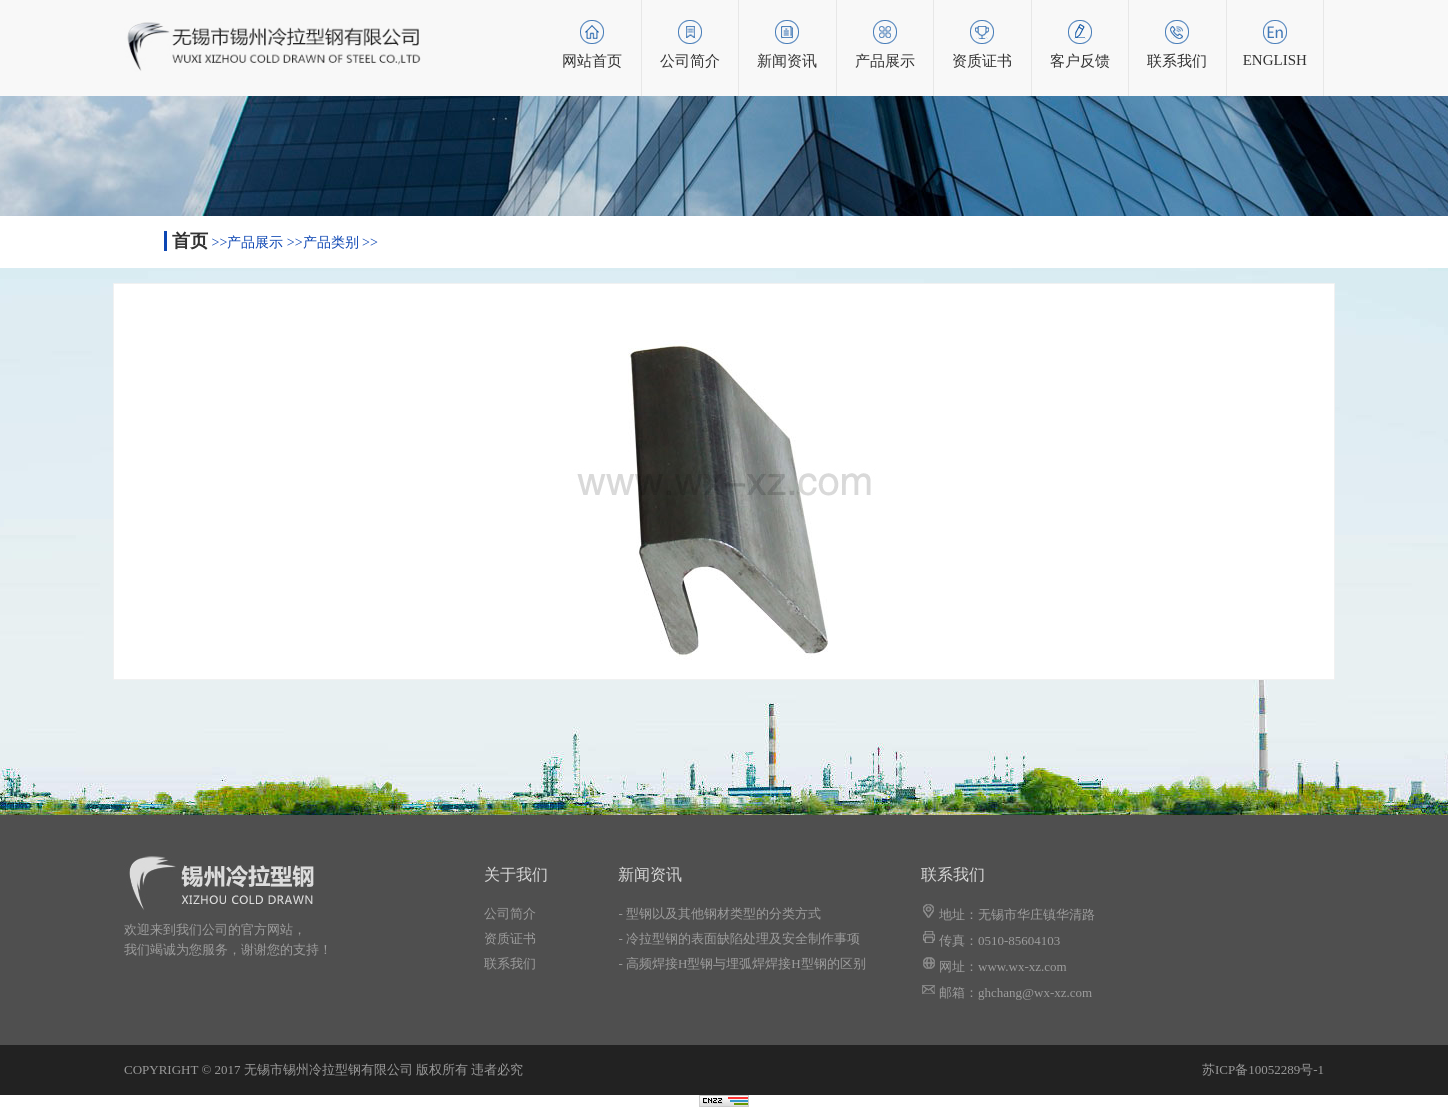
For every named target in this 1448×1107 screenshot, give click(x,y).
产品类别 (331, 242)
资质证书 (510, 938)
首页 (190, 241)
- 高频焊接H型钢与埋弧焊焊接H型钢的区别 (741, 963)
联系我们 (510, 963)
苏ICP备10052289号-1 (1263, 1069)
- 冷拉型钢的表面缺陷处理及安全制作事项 (739, 938)
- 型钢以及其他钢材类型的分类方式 (719, 913)
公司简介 (510, 913)
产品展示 (255, 242)
